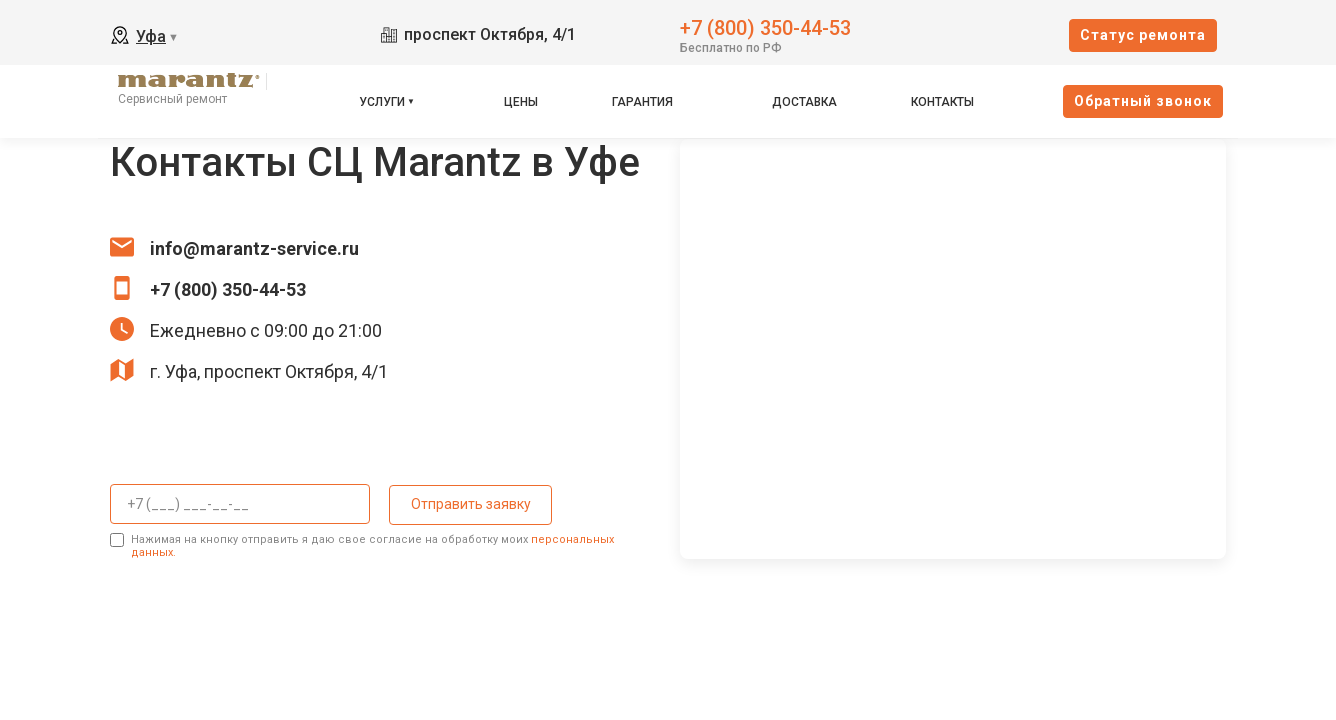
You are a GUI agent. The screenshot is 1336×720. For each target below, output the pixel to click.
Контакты (942, 102)
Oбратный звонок (1143, 101)
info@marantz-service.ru (254, 248)
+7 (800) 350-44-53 (765, 26)
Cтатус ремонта (1143, 35)
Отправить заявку (469, 504)
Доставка (804, 102)
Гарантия (642, 102)
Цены (521, 102)
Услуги (382, 102)
